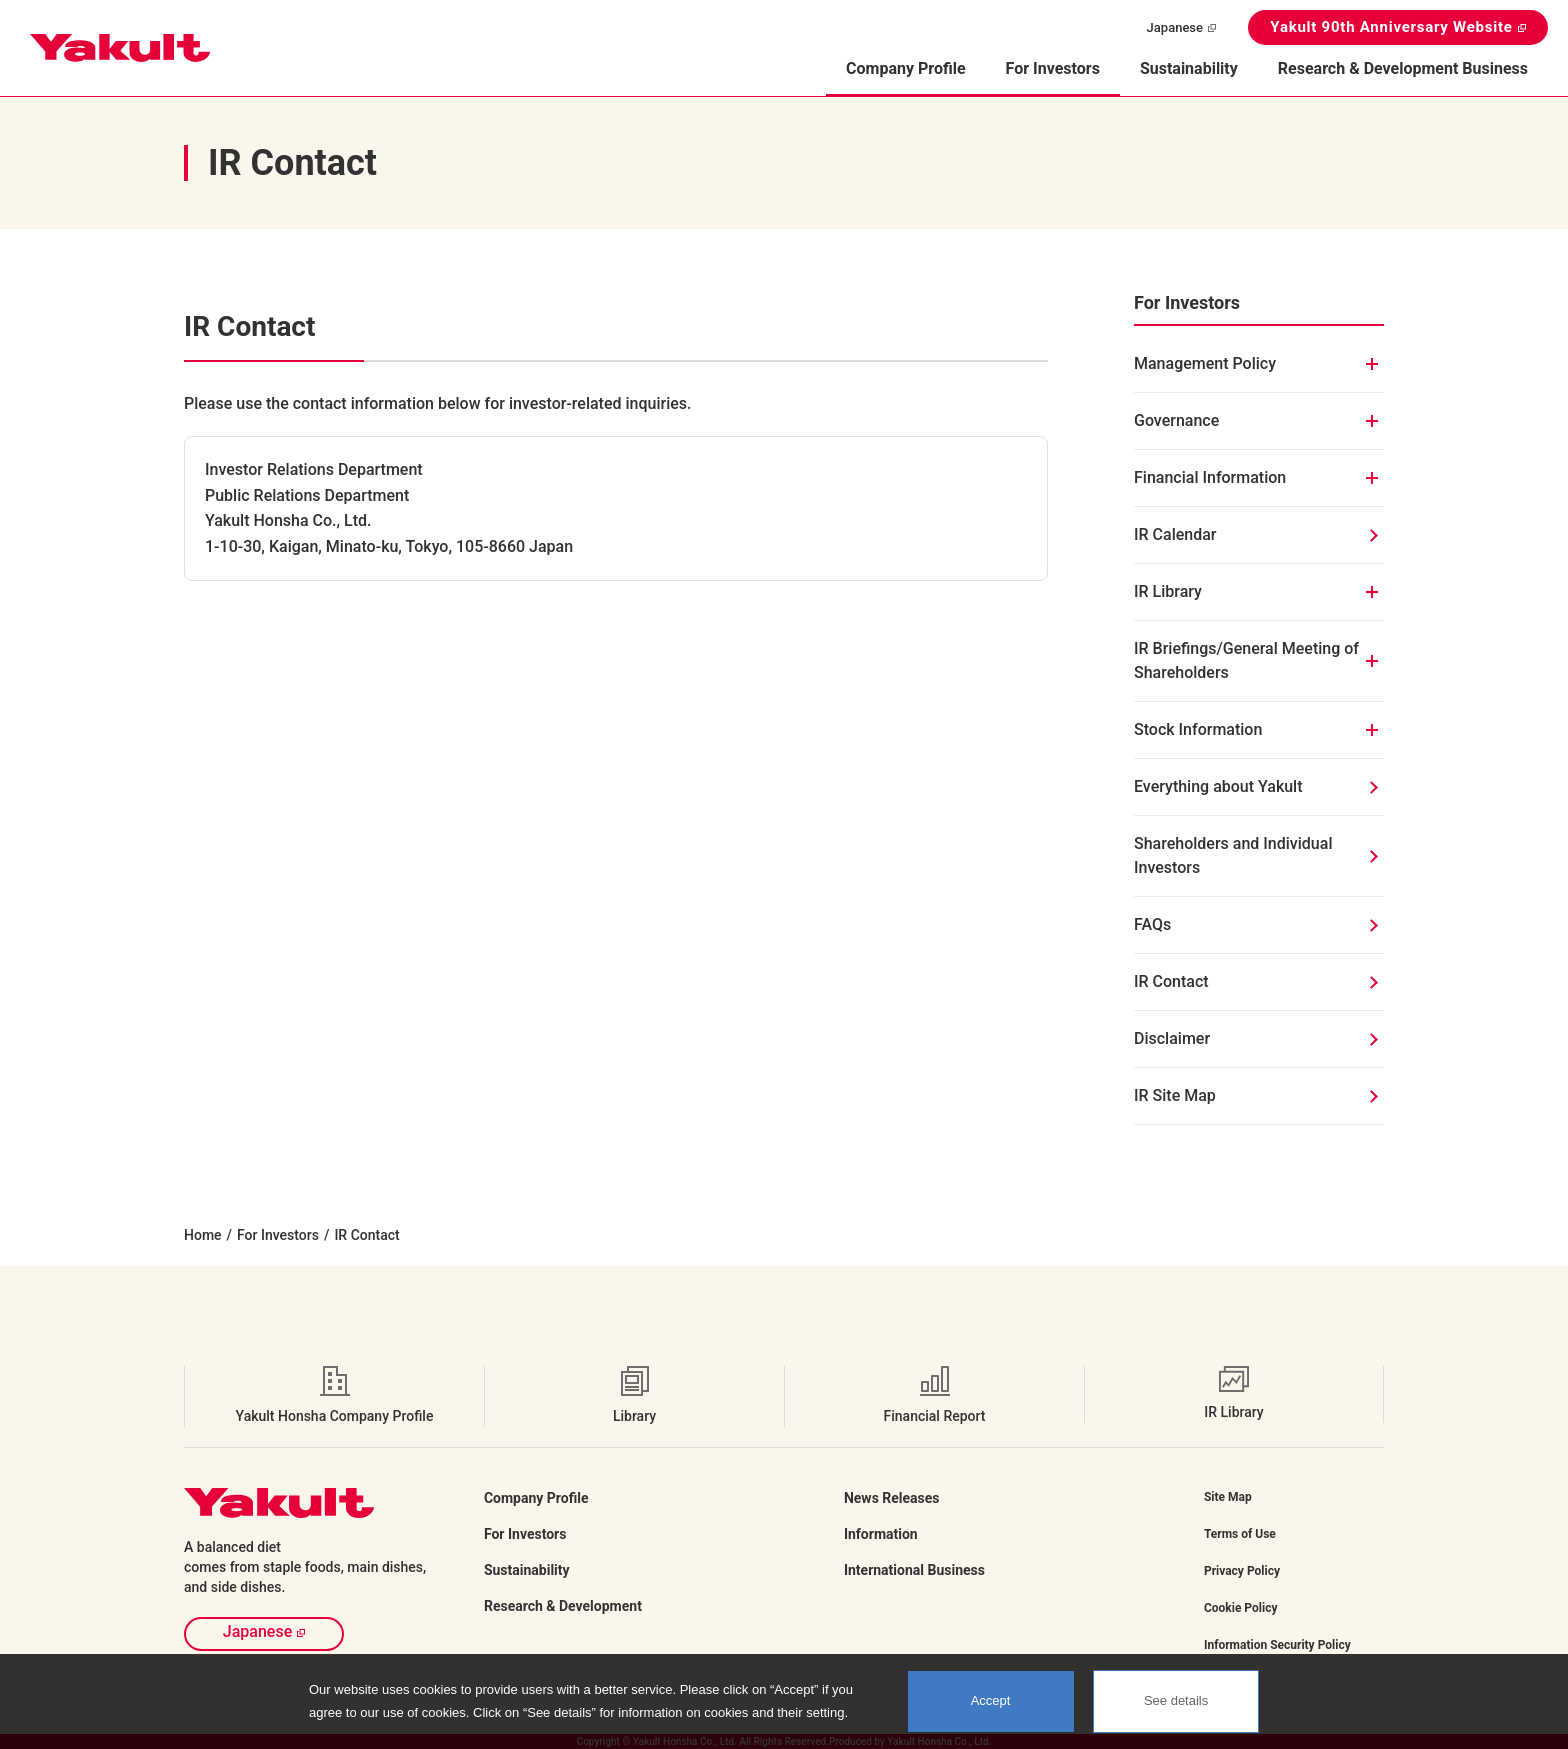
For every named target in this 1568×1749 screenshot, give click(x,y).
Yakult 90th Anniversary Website (1391, 27)
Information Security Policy (1277, 1645)
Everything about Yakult (1218, 786)
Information (881, 1534)
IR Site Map (1175, 1095)
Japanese (1175, 27)
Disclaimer (1172, 1038)
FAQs (1152, 924)
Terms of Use (1240, 1534)
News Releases (892, 1498)
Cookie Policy (1241, 1608)
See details (1176, 1700)
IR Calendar (1175, 534)
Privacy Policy (1242, 1571)
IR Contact (1171, 981)
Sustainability (1189, 68)
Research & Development (563, 1606)
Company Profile (536, 1498)
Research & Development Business (1403, 68)
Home (203, 1235)
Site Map (1228, 1497)
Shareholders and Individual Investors (1233, 855)
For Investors (278, 1235)
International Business (914, 1570)
